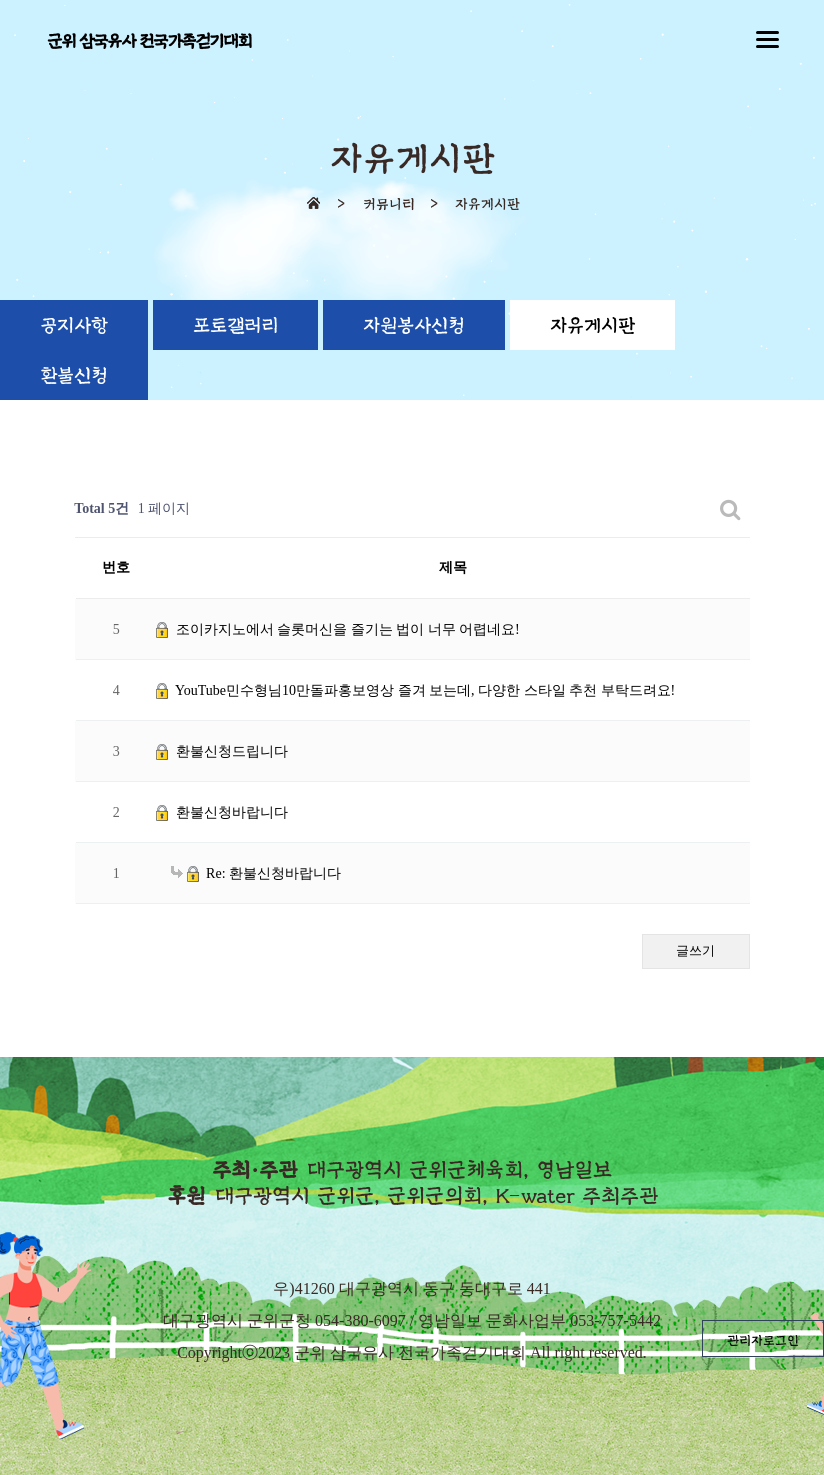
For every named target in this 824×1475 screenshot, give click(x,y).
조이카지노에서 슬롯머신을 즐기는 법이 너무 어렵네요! (338, 629)
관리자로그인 (763, 1341)
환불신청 (74, 376)
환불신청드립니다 (222, 751)
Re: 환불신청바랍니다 (256, 873)
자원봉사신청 (414, 326)
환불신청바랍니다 (222, 812)
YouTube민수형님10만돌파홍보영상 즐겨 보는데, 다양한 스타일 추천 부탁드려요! (415, 690)
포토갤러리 (235, 326)
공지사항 (74, 326)
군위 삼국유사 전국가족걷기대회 (149, 41)
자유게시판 (592, 326)
